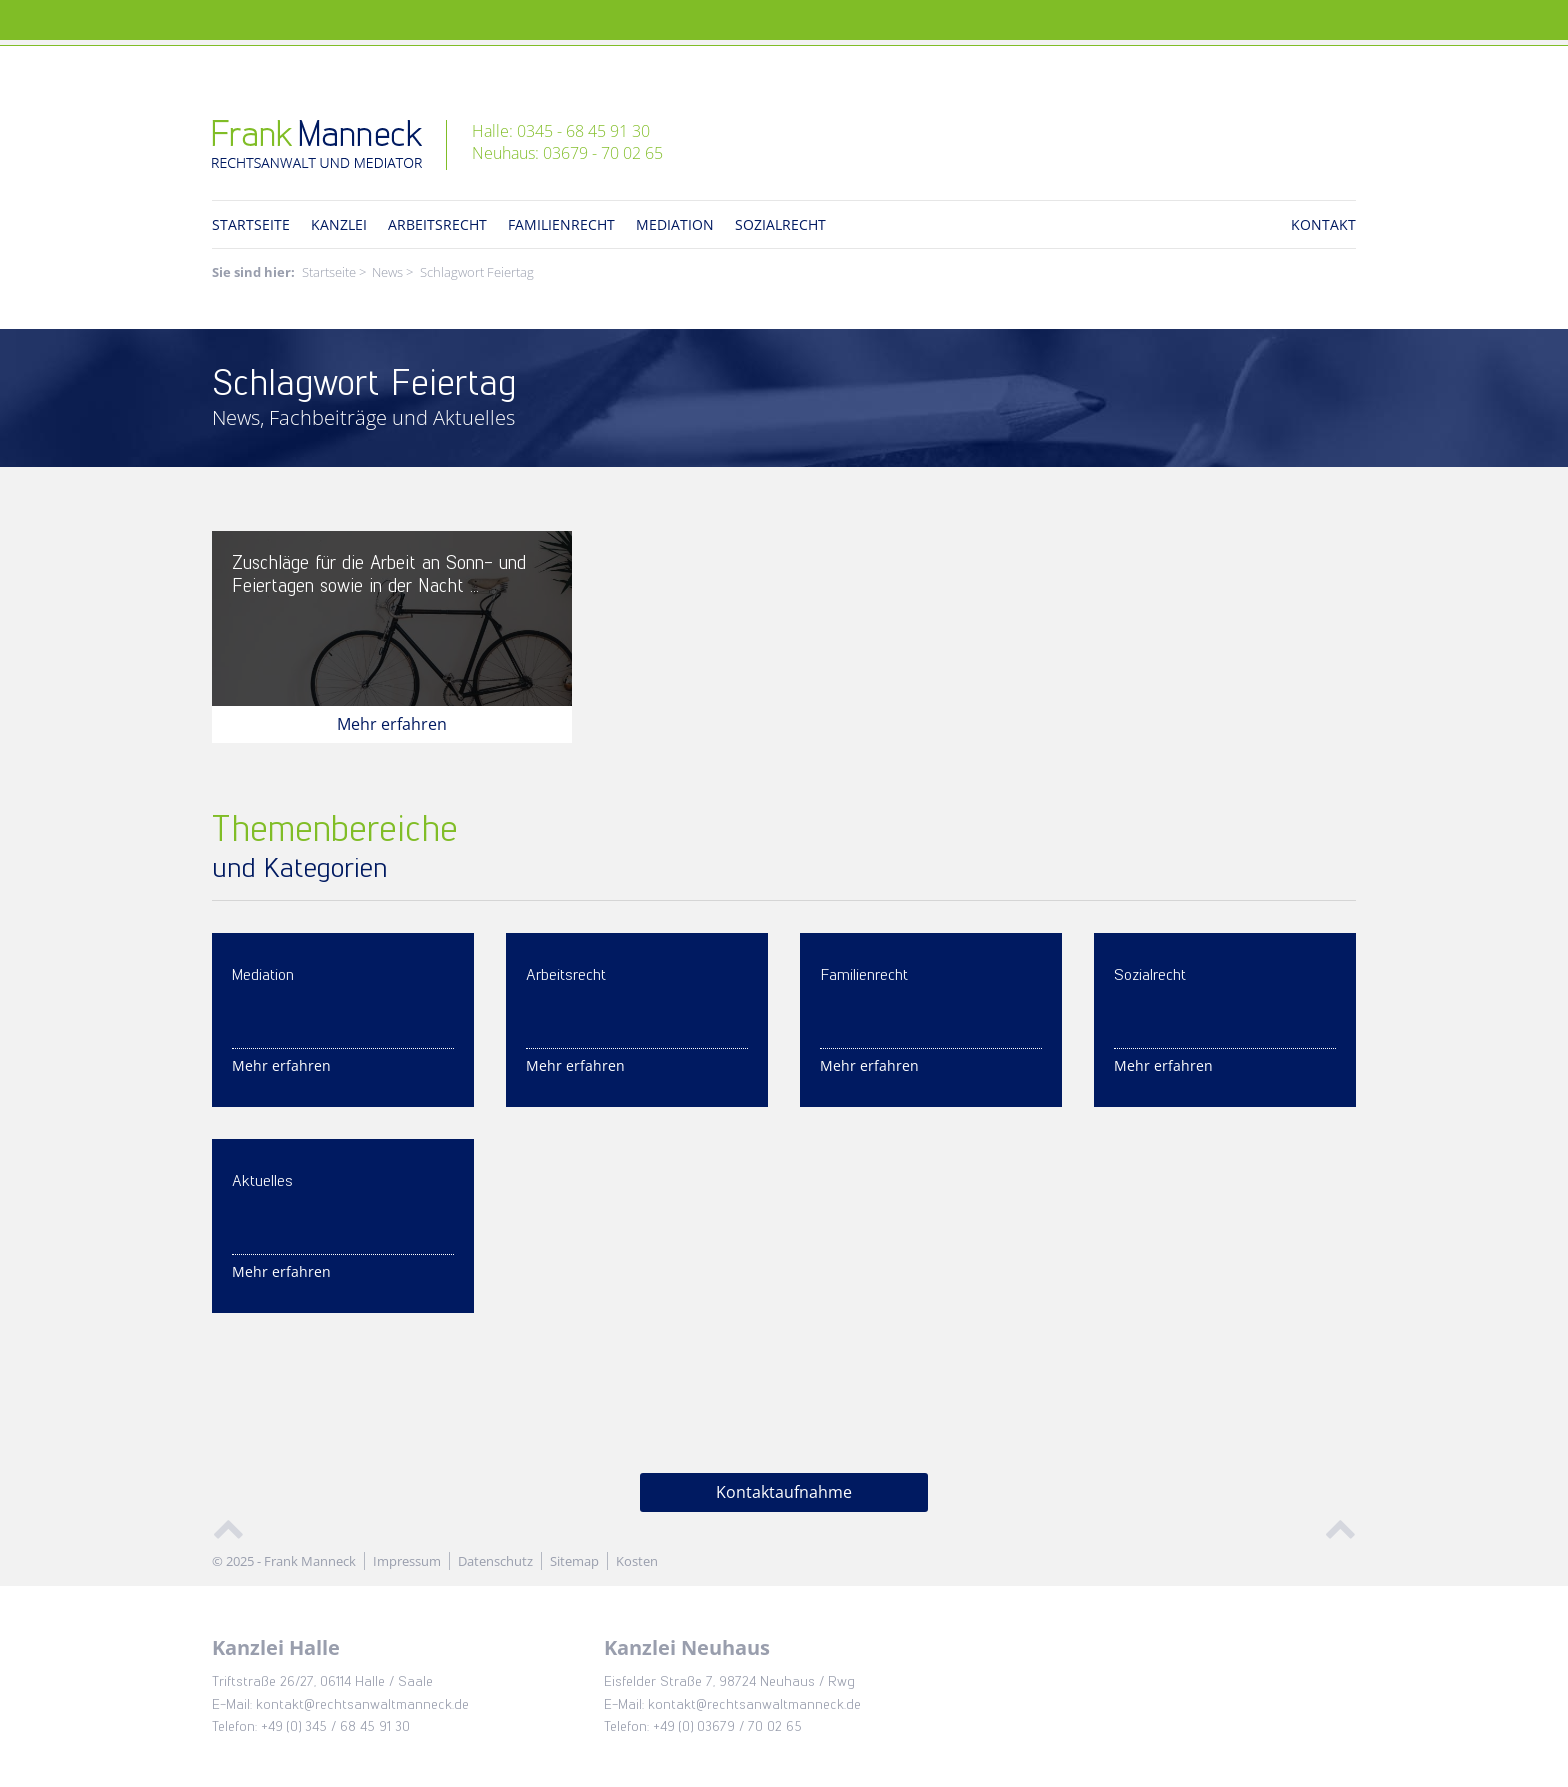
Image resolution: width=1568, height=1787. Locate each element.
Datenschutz (495, 1561)
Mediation (675, 224)
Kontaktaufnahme (784, 1492)
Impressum (407, 1561)
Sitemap (574, 1561)
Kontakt (1323, 224)
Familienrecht (561, 224)
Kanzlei (339, 224)
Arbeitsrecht (437, 224)
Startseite (251, 224)
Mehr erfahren (392, 724)
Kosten (637, 1561)
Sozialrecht (780, 224)
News (387, 272)
